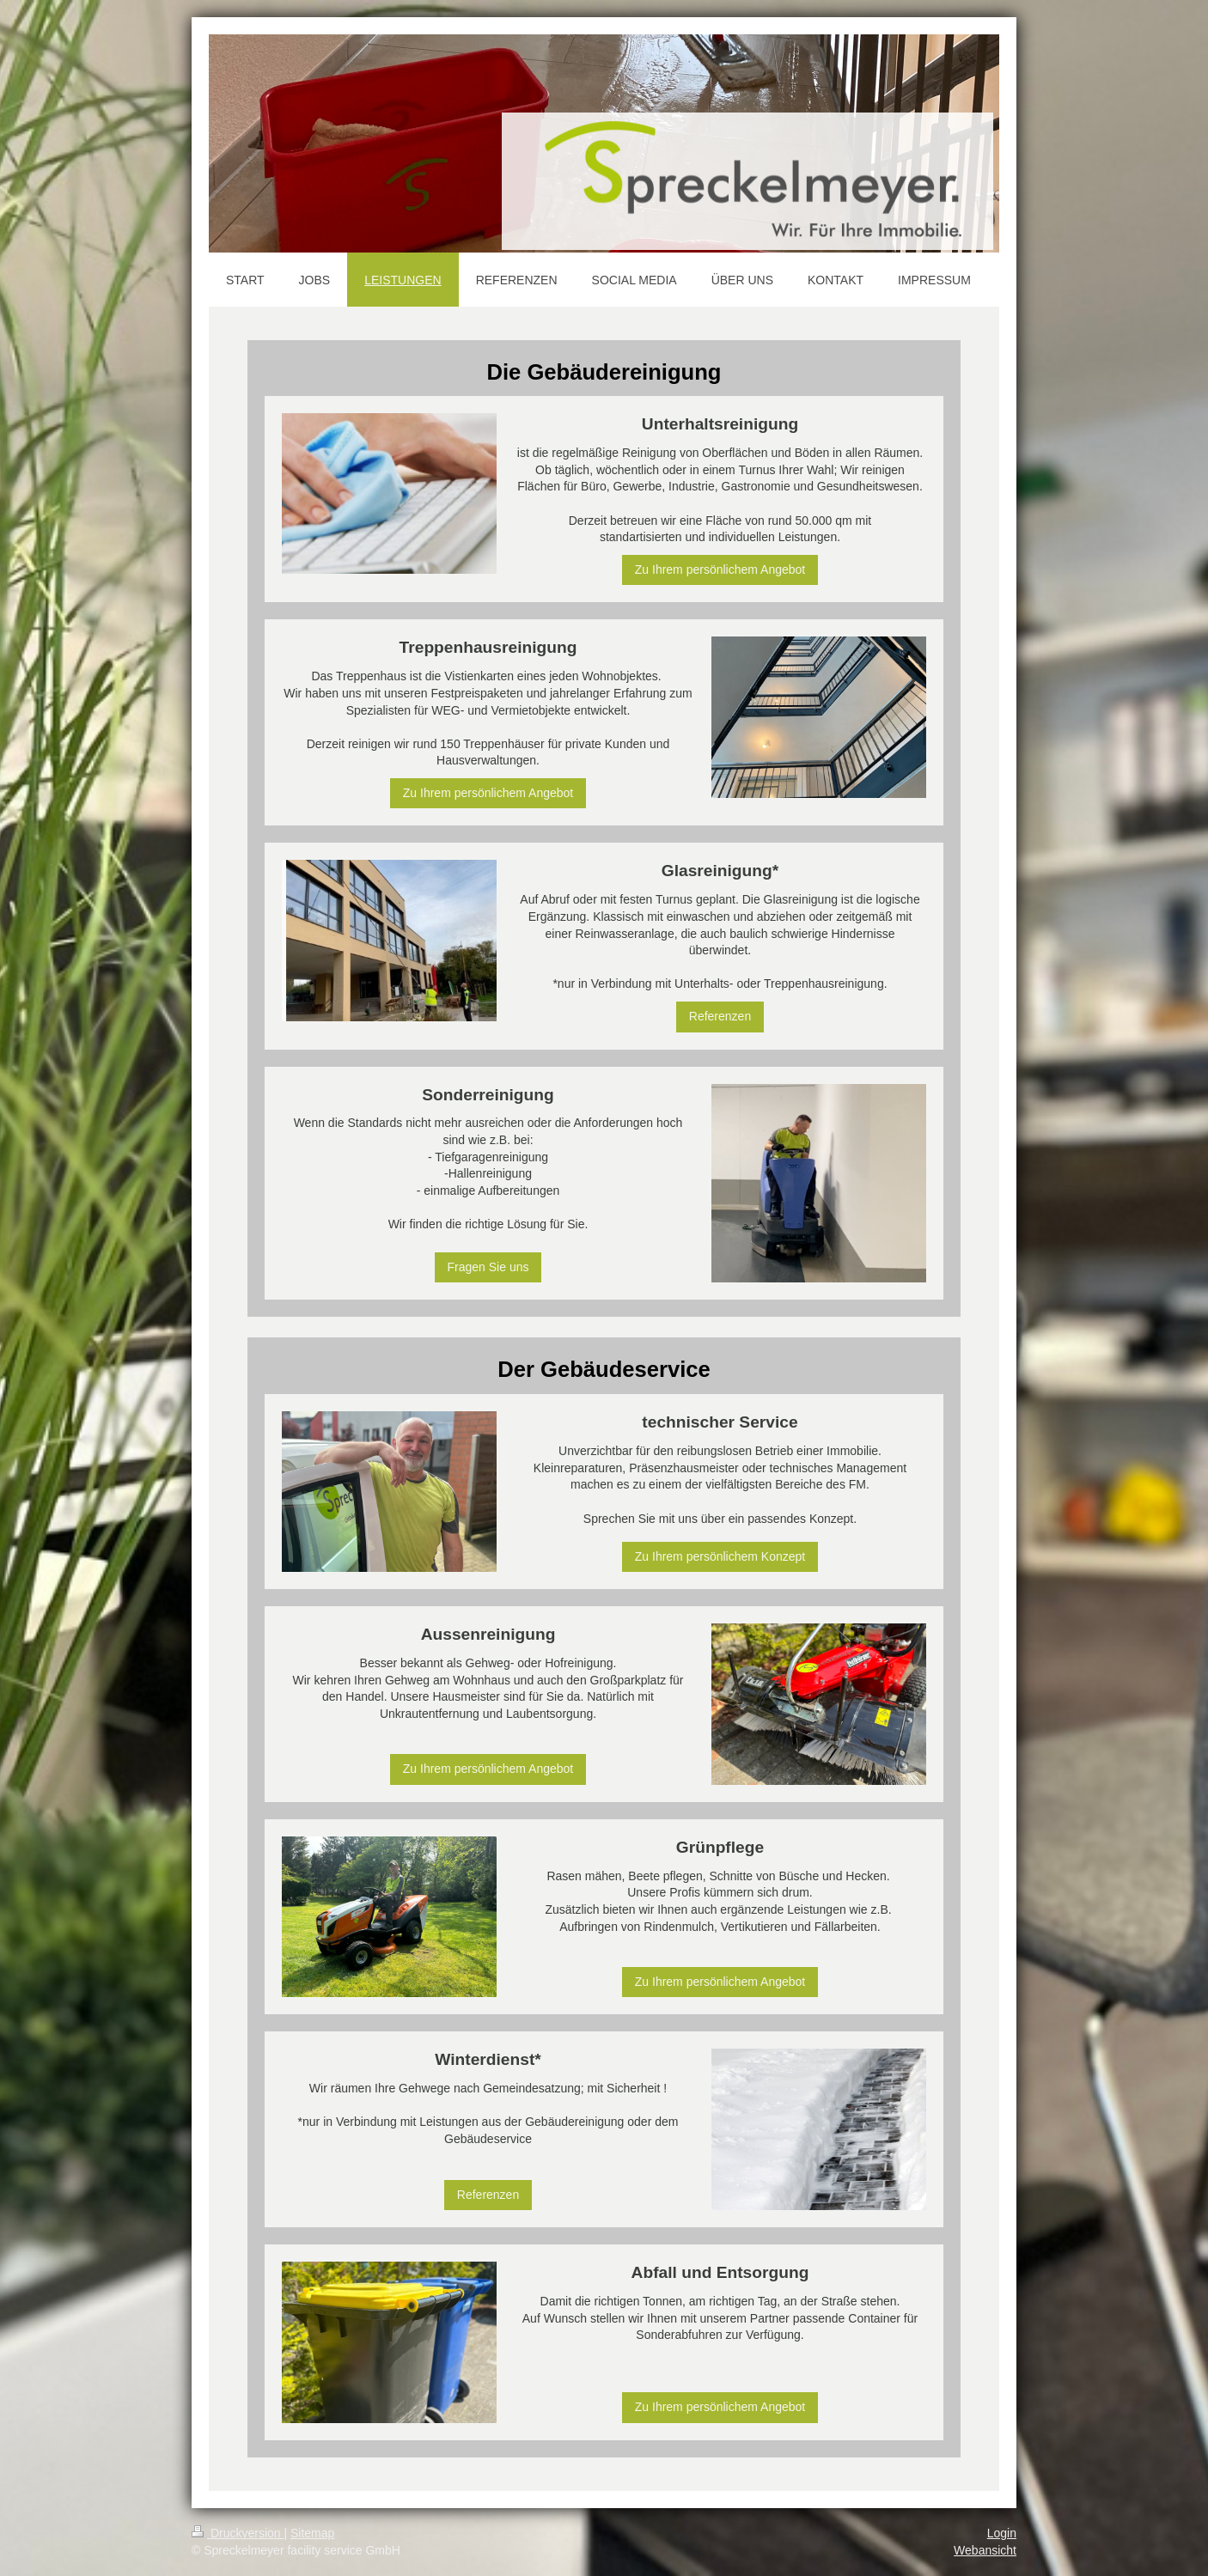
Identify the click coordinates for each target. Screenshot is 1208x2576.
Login (1001, 2533)
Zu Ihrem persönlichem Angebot (720, 569)
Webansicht (985, 2550)
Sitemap (312, 2533)
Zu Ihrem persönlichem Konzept (720, 1556)
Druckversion (238, 2533)
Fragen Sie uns (488, 1267)
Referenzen (720, 1016)
